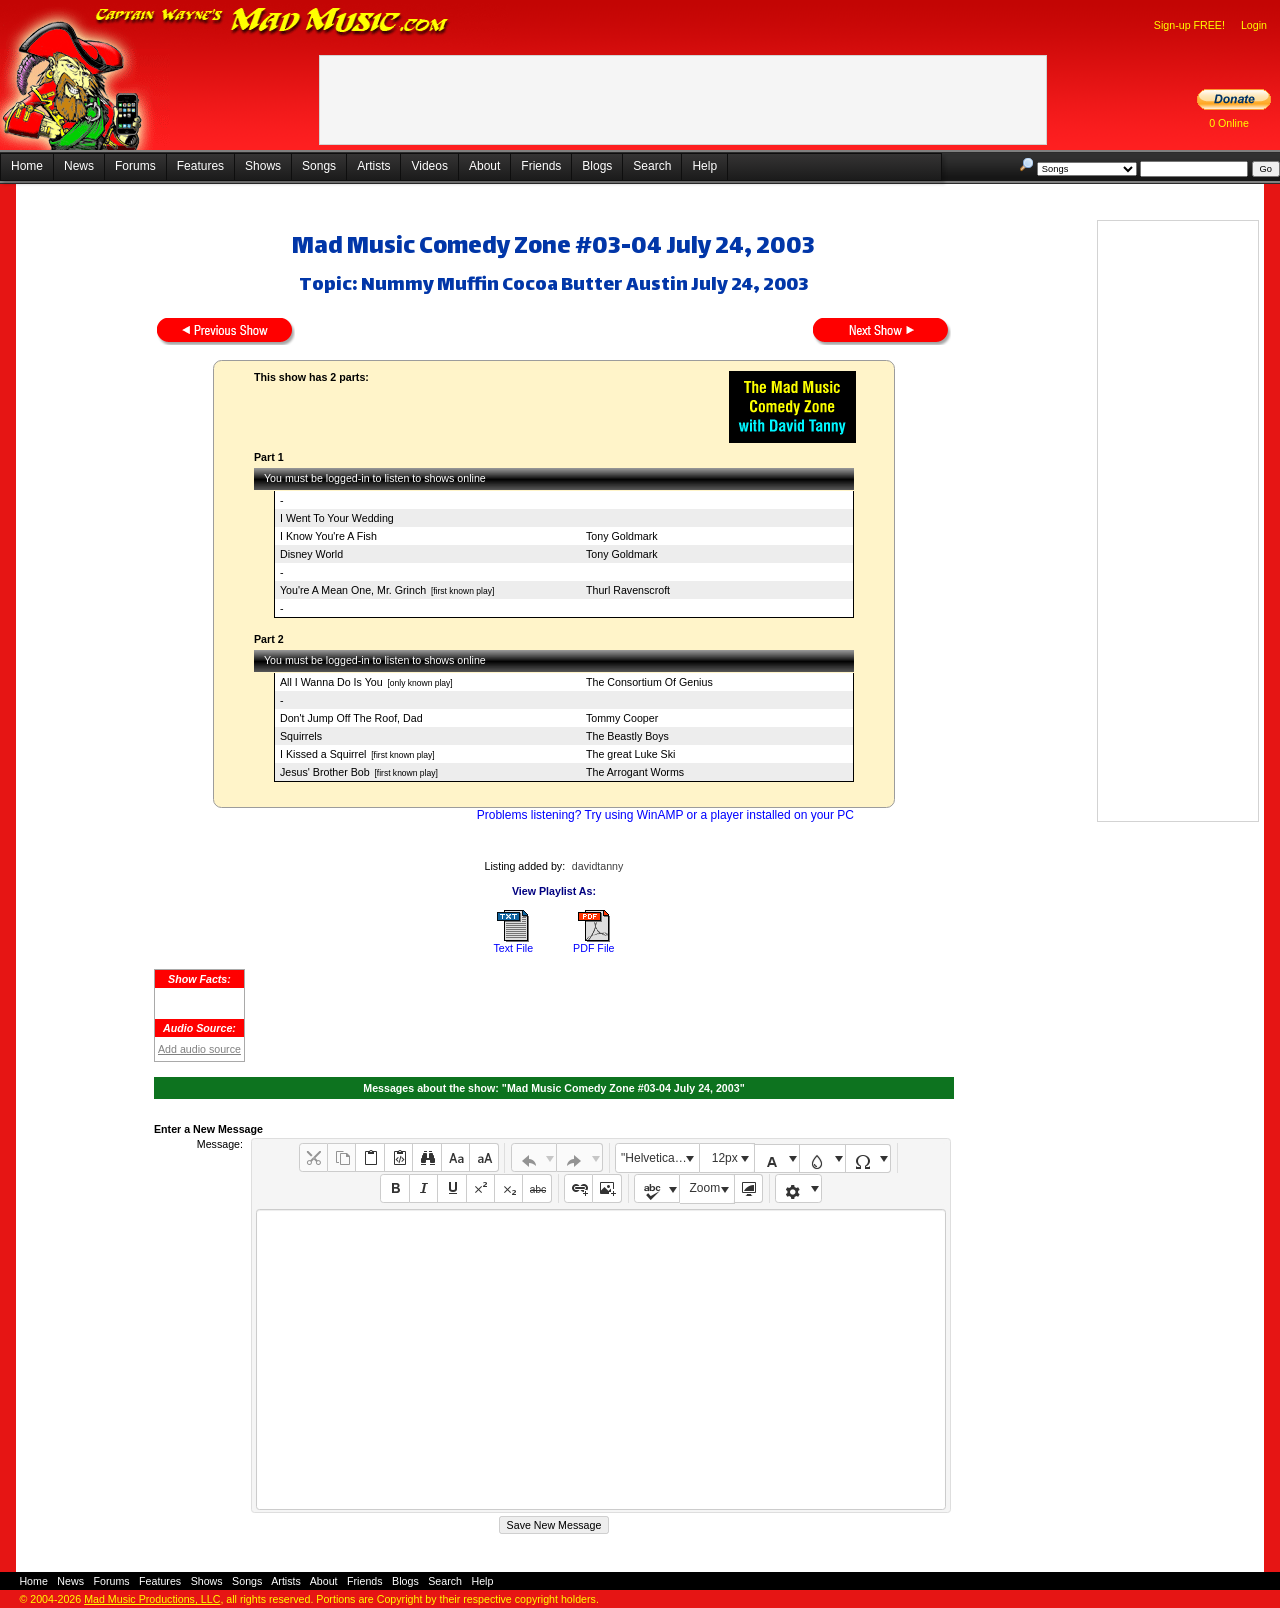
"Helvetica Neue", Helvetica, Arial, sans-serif (660, 1158)
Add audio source (199, 1049)
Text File (513, 948)
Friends (541, 166)
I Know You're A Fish (328, 536)
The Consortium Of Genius (649, 682)
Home (27, 166)
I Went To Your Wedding (337, 518)
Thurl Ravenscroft (628, 590)
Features (200, 166)
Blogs (597, 166)
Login (1254, 25)
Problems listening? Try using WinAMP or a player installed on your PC (665, 815)
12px (725, 1158)
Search (652, 166)
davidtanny (598, 866)
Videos (429, 166)
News (79, 166)
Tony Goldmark (622, 536)
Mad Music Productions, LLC (152, 1599)
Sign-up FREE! (1189, 25)
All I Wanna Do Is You (331, 682)
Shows (263, 166)
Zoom (705, 1188)
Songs (319, 166)
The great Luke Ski (630, 754)
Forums (135, 166)
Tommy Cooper (622, 718)
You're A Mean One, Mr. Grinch (353, 590)
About (484, 166)
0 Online (1229, 123)
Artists (373, 166)
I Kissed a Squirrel (323, 754)
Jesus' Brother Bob (325, 772)
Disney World (311, 554)
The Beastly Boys (627, 736)
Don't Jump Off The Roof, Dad (351, 718)
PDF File (593, 948)
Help (704, 166)
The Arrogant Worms (635, 772)
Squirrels (301, 736)
